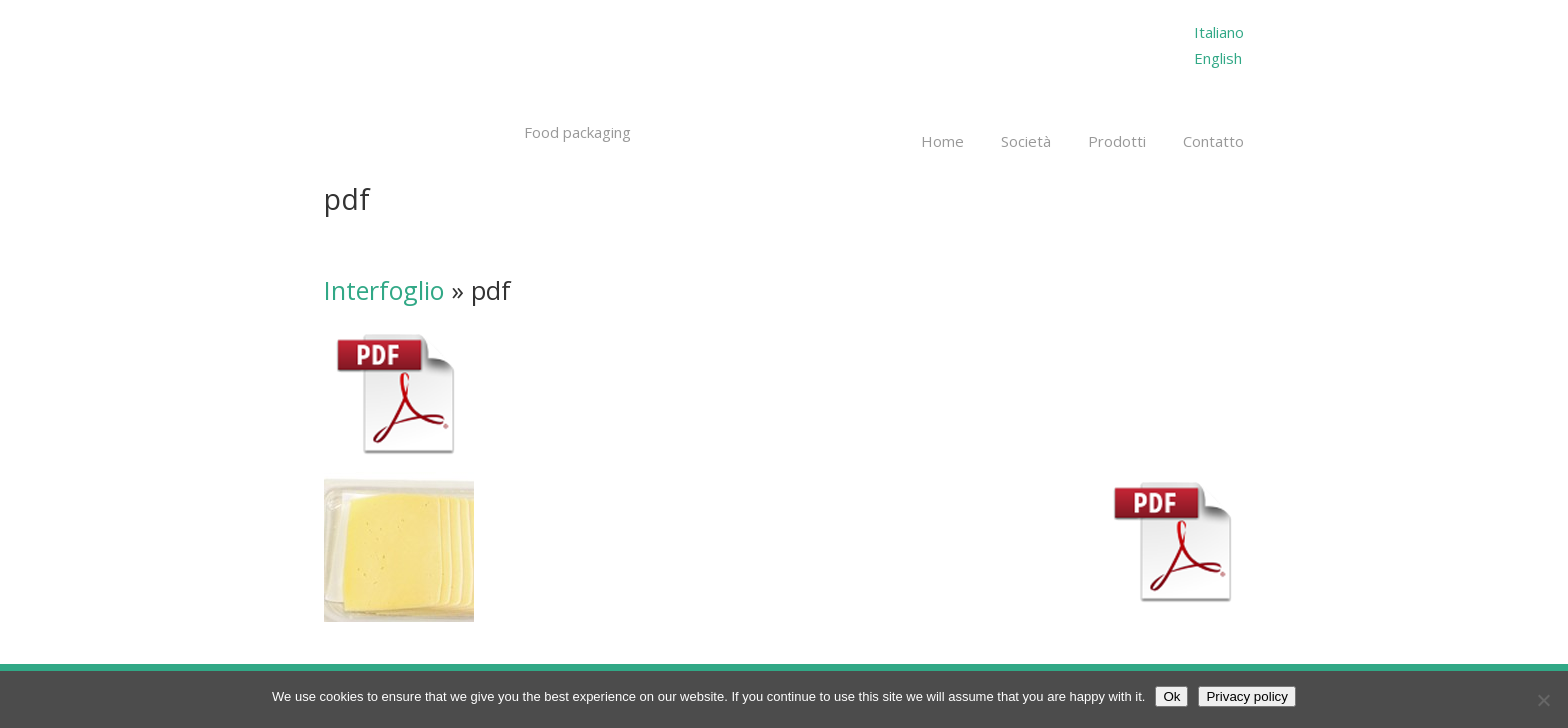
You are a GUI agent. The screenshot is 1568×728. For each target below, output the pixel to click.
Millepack (456, 68)
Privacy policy (1246, 696)
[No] (1543, 700)
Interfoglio (384, 290)
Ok (1171, 696)
